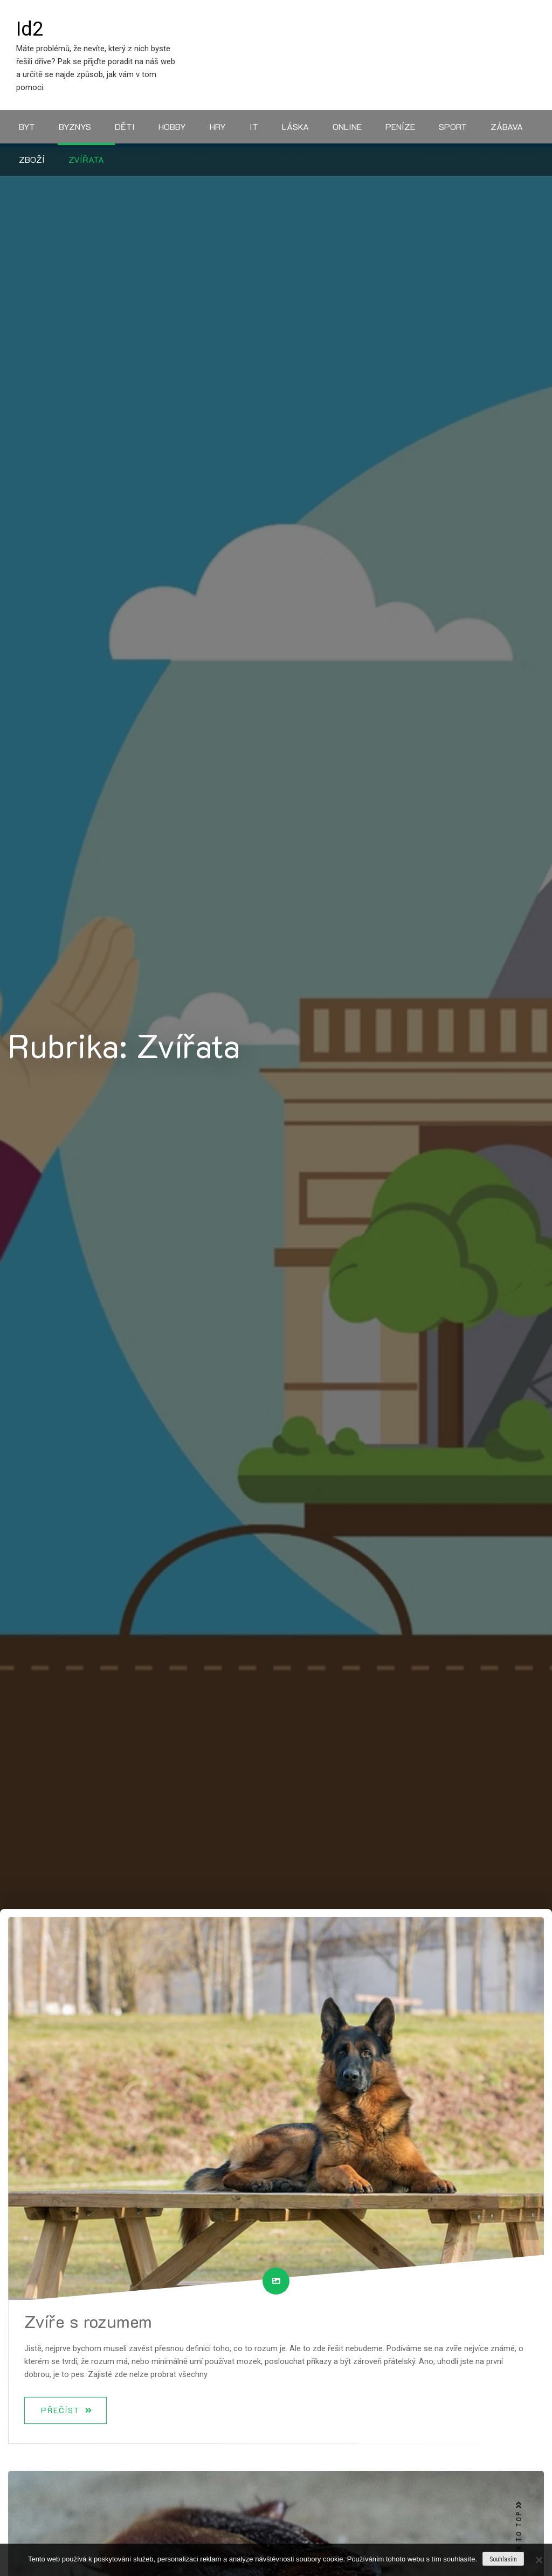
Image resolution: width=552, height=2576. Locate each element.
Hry (218, 126)
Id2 (29, 29)
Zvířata (86, 159)
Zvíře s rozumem (88, 2321)
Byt (27, 126)
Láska (295, 126)
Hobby (172, 126)
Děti (125, 126)
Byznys (75, 126)
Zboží (32, 159)
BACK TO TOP (519, 2533)
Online (347, 126)
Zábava (507, 126)
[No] (538, 2559)
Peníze (400, 126)
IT (254, 126)
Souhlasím (503, 2559)
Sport (453, 126)
